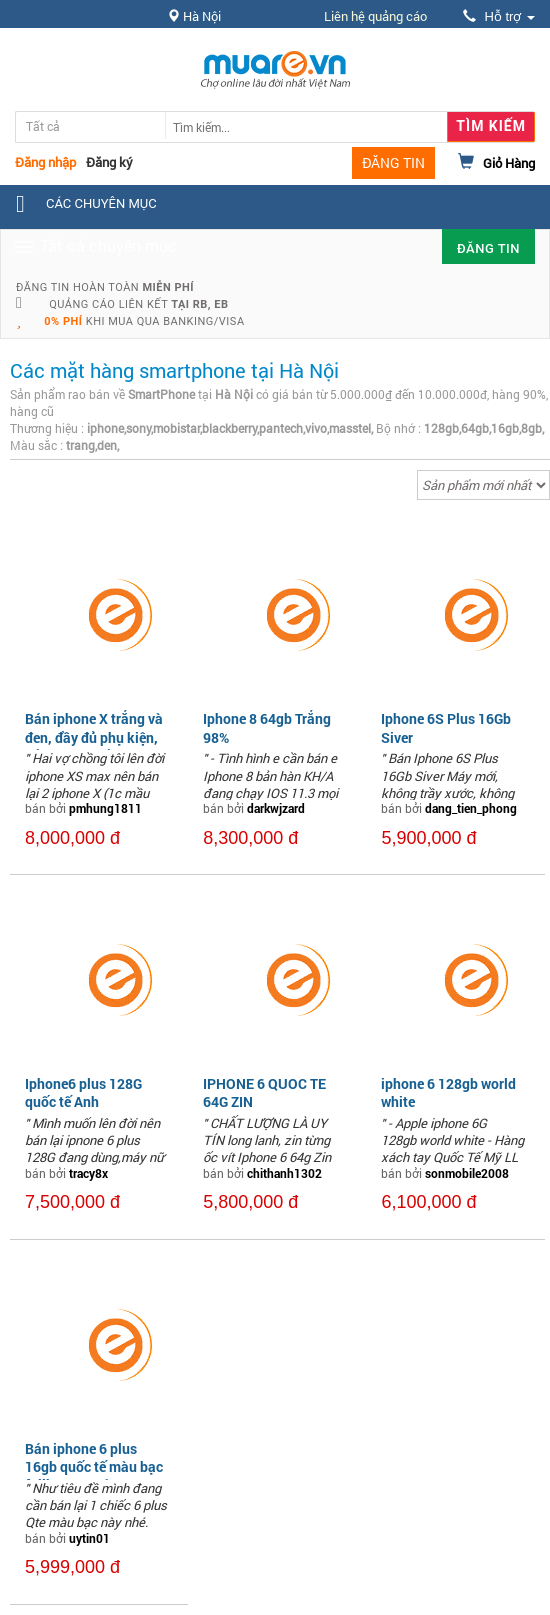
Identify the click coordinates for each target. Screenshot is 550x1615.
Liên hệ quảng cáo (375, 16)
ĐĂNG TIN (393, 162)
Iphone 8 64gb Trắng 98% (267, 727)
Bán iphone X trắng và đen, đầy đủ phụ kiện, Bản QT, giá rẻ (94, 736)
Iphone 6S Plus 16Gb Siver (446, 727)
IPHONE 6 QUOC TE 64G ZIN (264, 1092)
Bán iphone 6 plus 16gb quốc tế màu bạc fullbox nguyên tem (94, 1466)
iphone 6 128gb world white (448, 1092)
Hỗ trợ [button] (499, 16)
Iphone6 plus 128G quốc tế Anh (83, 1092)
